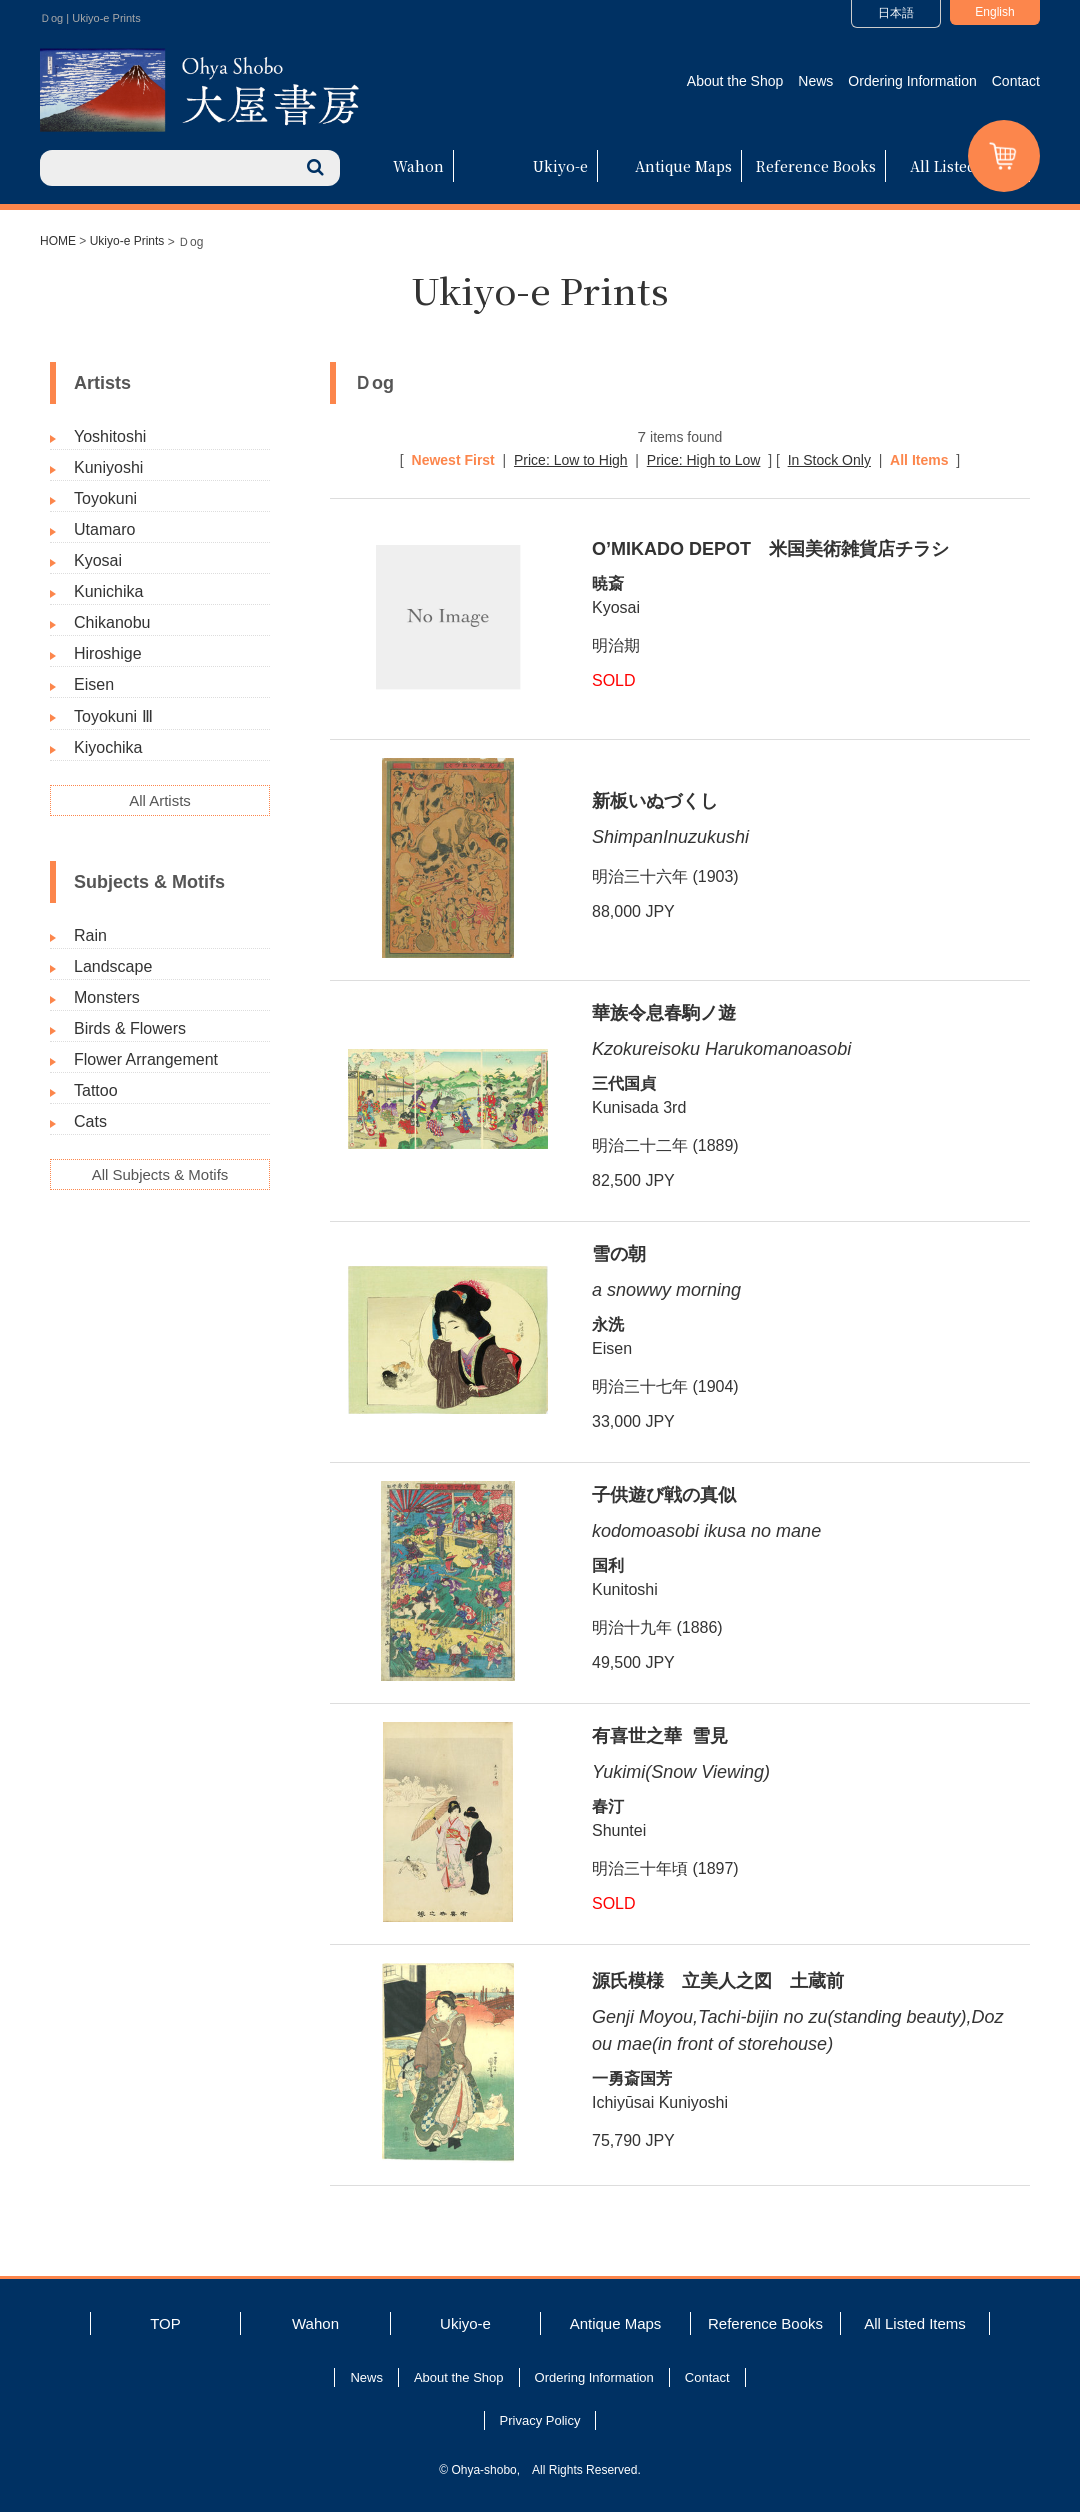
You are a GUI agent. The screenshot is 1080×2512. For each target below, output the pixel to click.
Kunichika (108, 591)
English (994, 12)
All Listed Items (965, 166)
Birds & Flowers (130, 1028)
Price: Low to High (571, 460)
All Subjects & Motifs (160, 1174)
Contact (1016, 81)
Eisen (94, 684)
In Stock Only (829, 460)
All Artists (160, 800)
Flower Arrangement (146, 1059)
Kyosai (98, 560)
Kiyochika (108, 747)
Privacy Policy (540, 2420)
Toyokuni (105, 498)
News (815, 81)
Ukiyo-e (560, 166)
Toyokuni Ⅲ (113, 716)
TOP (165, 2323)
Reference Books (816, 166)
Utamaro (104, 529)
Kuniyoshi (108, 467)
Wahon (418, 166)
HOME (58, 241)
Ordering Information (912, 81)
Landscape (113, 966)
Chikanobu (112, 622)
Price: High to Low (704, 460)
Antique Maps (683, 166)
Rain (90, 935)
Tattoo (96, 1090)
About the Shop (735, 81)
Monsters (107, 997)
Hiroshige (108, 653)
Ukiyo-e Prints (127, 241)
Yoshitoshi (110, 436)
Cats (90, 1121)
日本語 (896, 13)
